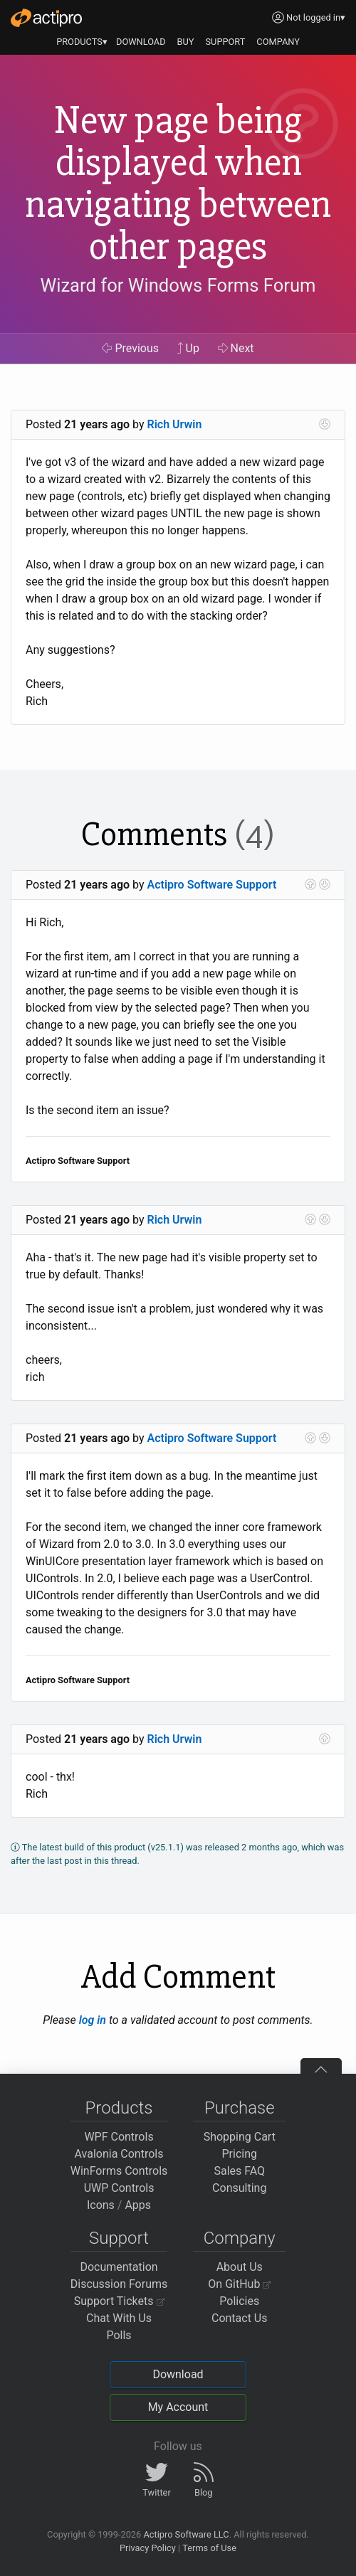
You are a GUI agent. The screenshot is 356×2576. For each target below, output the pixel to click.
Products (119, 2108)
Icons (101, 2205)
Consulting (239, 2188)
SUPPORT (226, 41)
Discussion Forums (119, 2284)
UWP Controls (119, 2188)
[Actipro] (46, 18)
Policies (239, 2301)
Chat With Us (119, 2318)
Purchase (239, 2108)
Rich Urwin (174, 424)
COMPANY (278, 41)
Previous (130, 348)
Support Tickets (119, 2301)
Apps (138, 2205)
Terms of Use (209, 2548)
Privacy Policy (148, 2548)
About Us (239, 2267)
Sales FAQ (239, 2171)
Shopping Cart (240, 2136)
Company (240, 2238)
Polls (118, 2335)
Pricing (240, 2154)
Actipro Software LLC (186, 2534)
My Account (178, 2407)
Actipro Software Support (212, 884)
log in (92, 2020)
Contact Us (239, 2318)
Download (177, 2374)
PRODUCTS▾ (82, 41)
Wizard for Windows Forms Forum (177, 285)
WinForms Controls (119, 2171)
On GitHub (239, 2284)
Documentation (118, 2267)
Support (119, 2238)
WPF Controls (118, 2136)
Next (236, 348)
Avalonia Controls (119, 2154)
